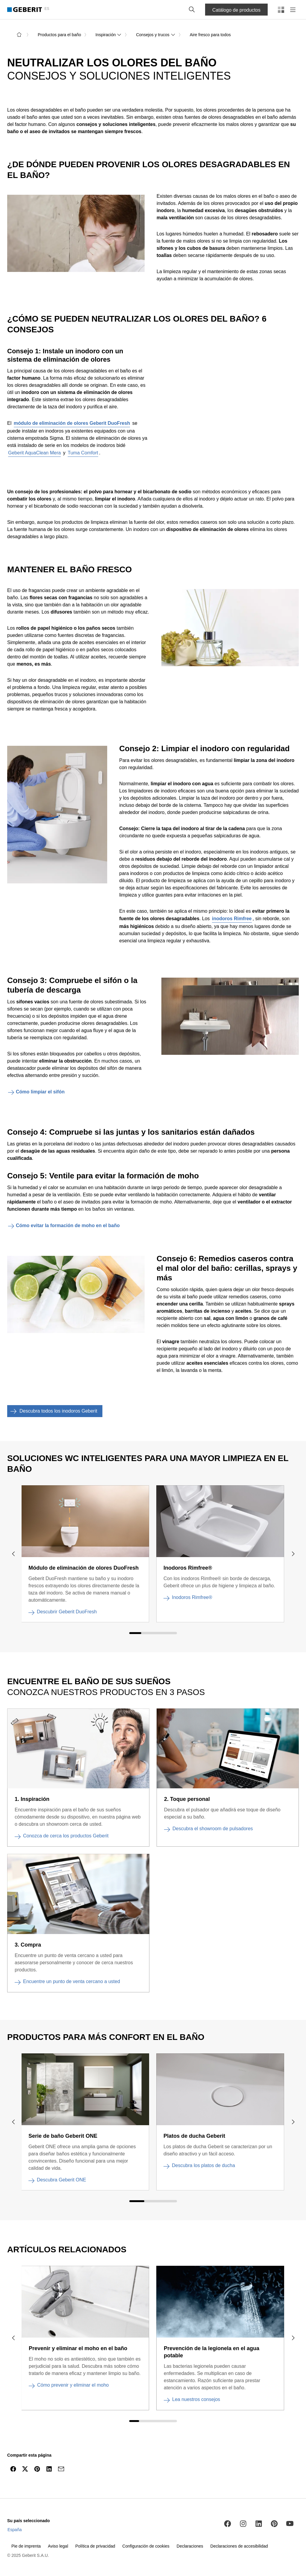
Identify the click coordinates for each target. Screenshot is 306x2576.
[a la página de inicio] (19, 35)
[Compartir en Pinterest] (37, 2469)
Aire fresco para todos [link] (210, 34)
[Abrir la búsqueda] (192, 10)
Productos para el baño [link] (59, 34)
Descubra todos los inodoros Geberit (52, 1411)
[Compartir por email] (61, 2469)
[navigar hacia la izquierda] (13, 1553)
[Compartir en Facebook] (13, 2469)
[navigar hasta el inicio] (288, 2483)
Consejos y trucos (155, 34)
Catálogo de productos (236, 10)
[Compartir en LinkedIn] (49, 2469)
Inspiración (109, 34)
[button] (192, 10)
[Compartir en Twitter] (25, 2469)
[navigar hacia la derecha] (293, 1553)
